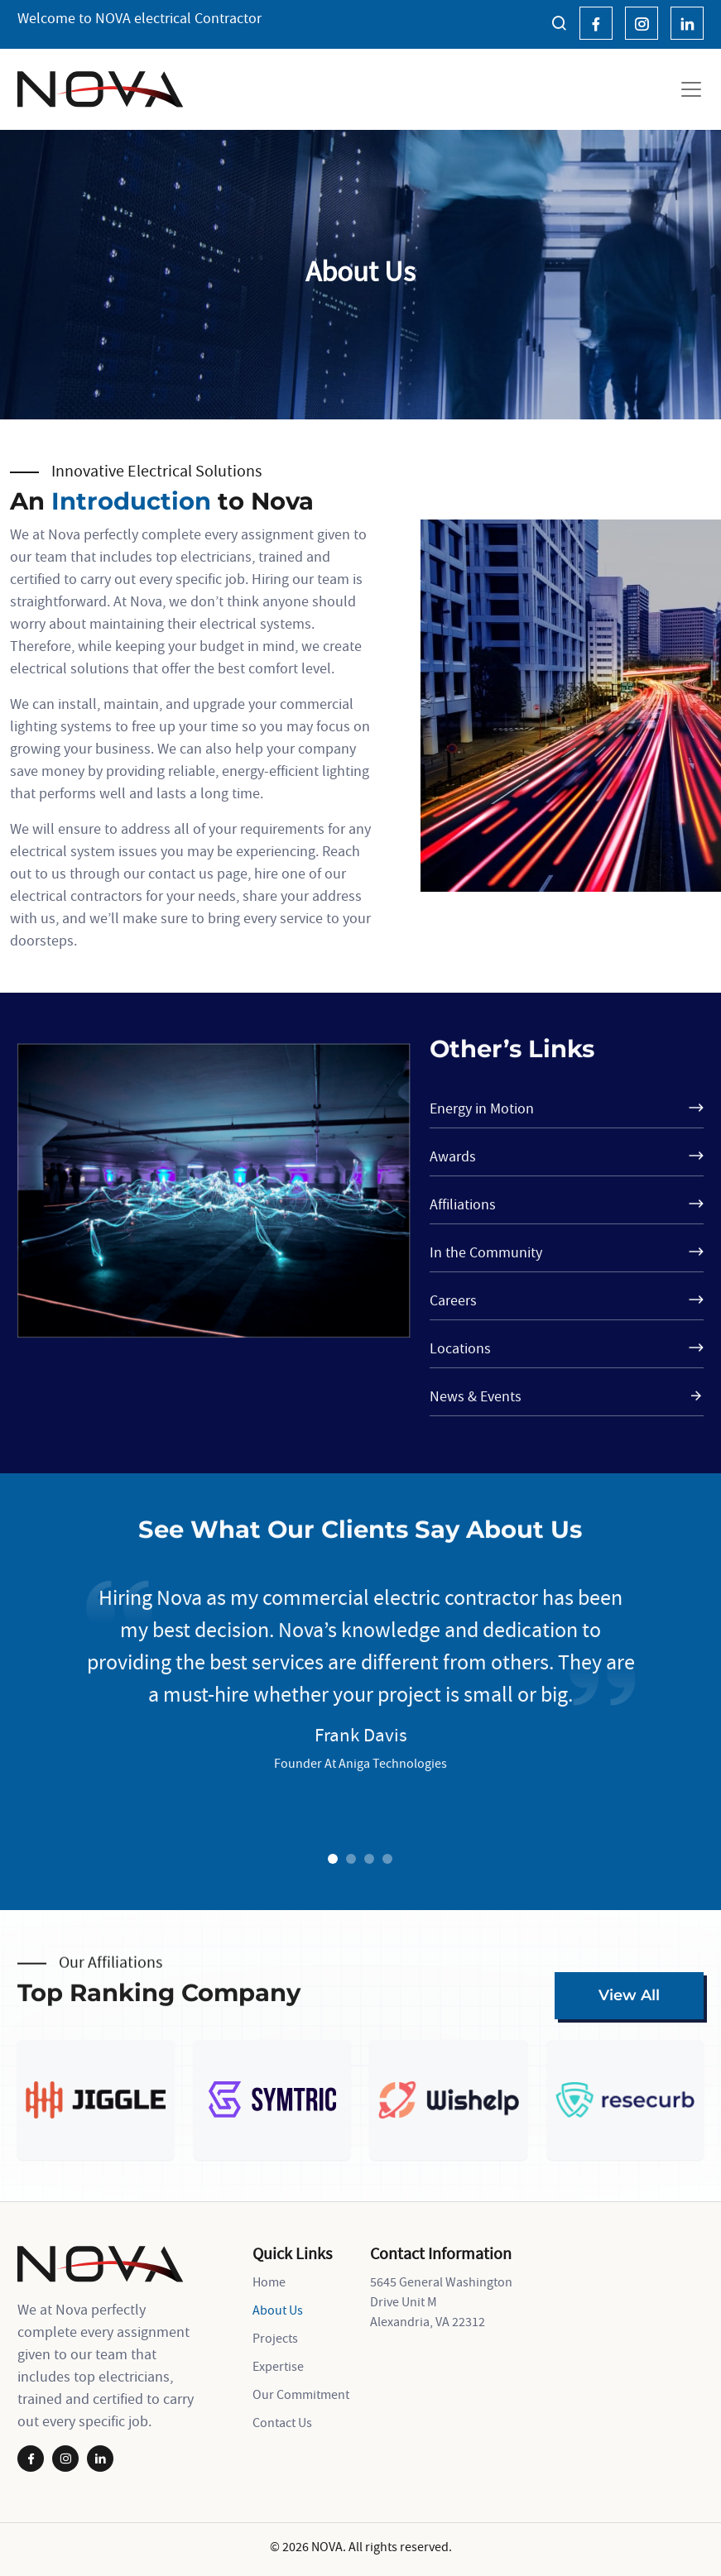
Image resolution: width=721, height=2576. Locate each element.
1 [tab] (332, 1859)
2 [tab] (351, 1859)
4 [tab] (387, 1859)
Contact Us (282, 2422)
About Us (277, 2309)
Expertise (278, 2366)
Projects (275, 2337)
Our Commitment (300, 2394)
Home (269, 2281)
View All (629, 1995)
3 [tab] (369, 1859)
